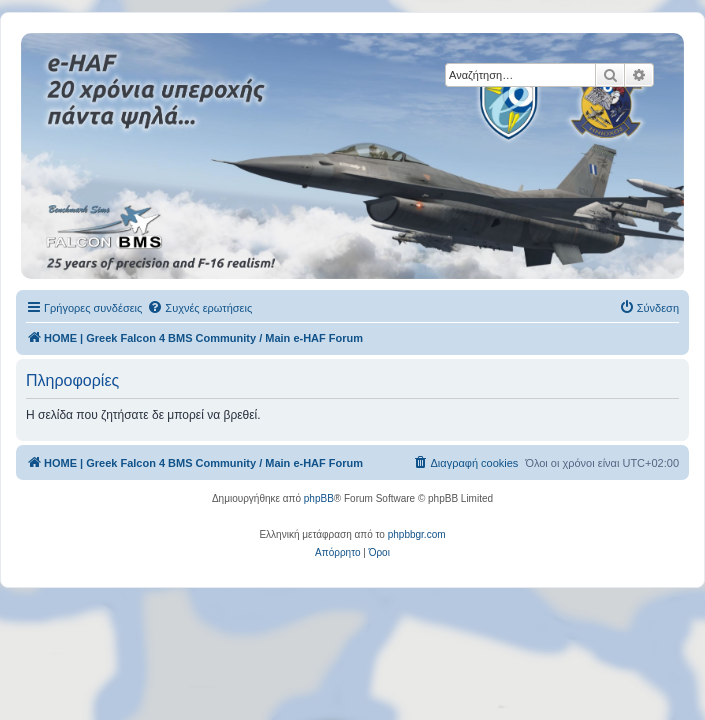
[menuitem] (199, 308)
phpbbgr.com (417, 534)
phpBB (319, 498)
